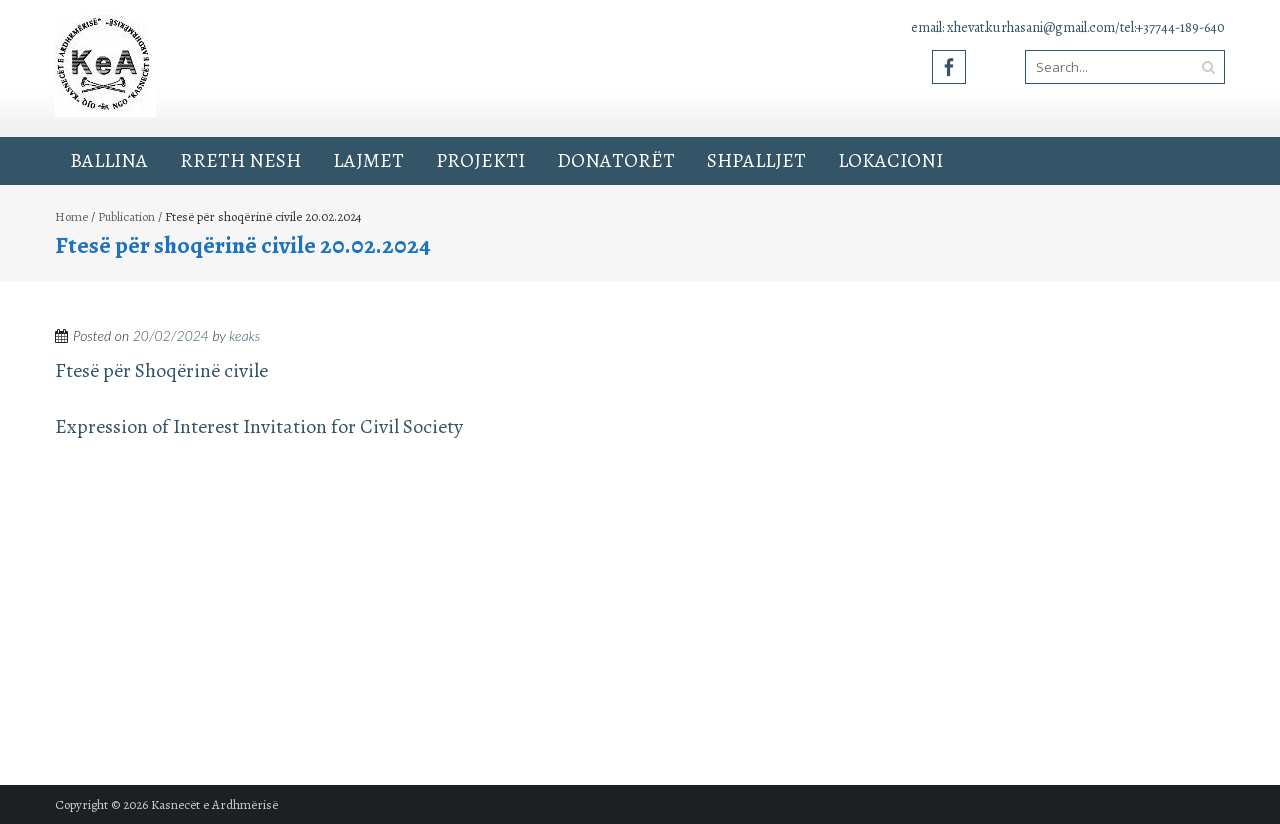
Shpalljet (756, 160)
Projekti (480, 160)
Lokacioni (890, 160)
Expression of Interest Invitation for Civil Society (259, 426)
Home (71, 216)
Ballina (109, 160)
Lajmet (368, 160)
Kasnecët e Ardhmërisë (214, 804)
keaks (244, 335)
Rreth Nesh (240, 160)
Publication (126, 216)
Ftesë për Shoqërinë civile (161, 370)
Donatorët (616, 160)
